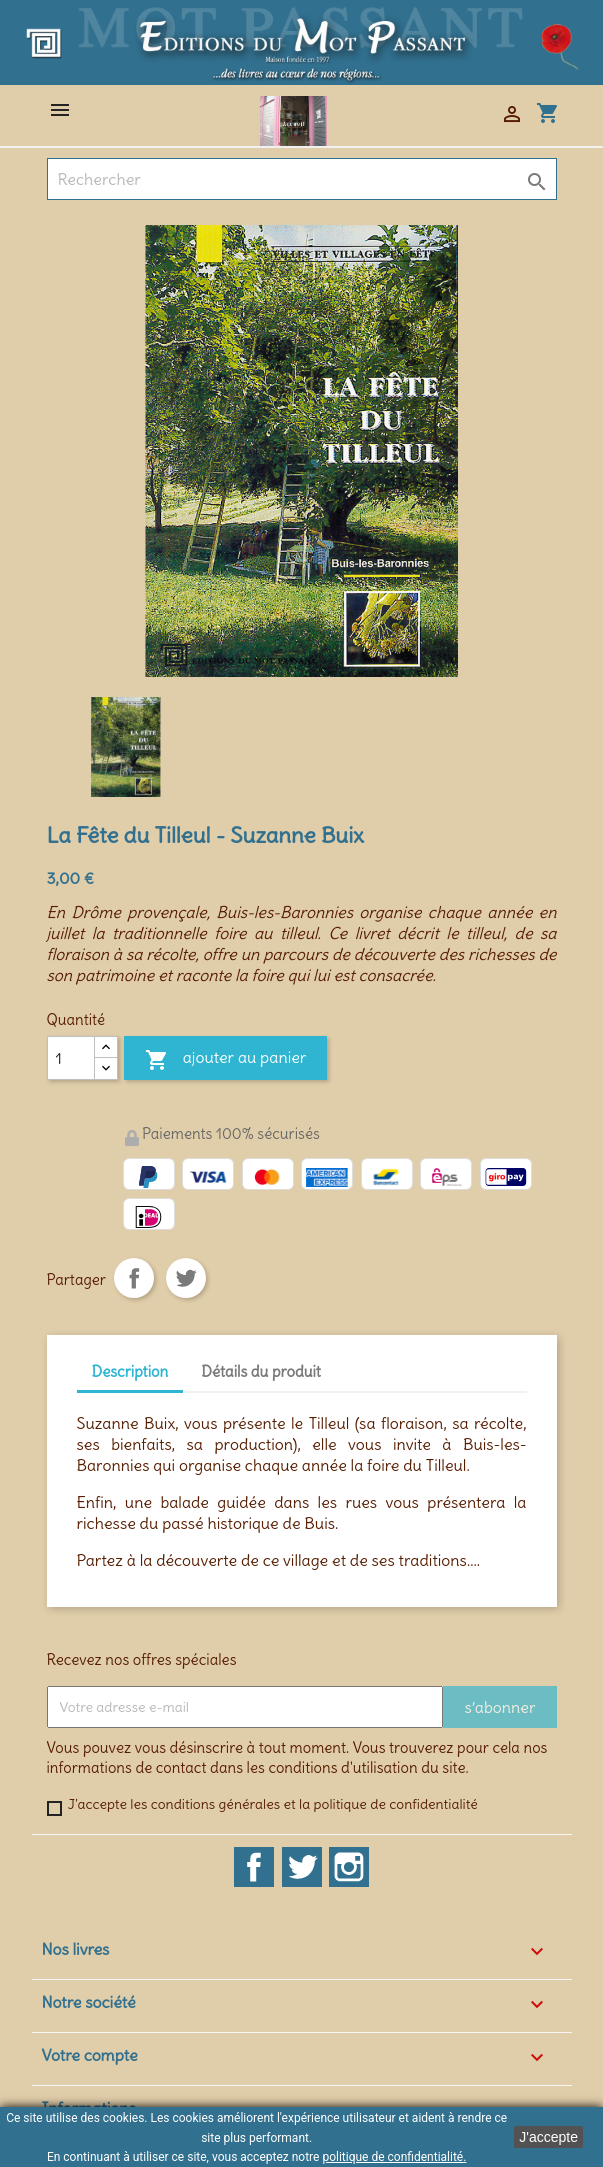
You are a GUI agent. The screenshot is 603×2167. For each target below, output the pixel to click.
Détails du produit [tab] (261, 1371)
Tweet (186, 1278)
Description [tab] (130, 1371)
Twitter (302, 1867)
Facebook (254, 1867)
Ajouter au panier (226, 1060)
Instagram (349, 1867)
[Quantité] (71, 1058)
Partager (134, 1278)
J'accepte (548, 2137)
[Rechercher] (302, 179)
